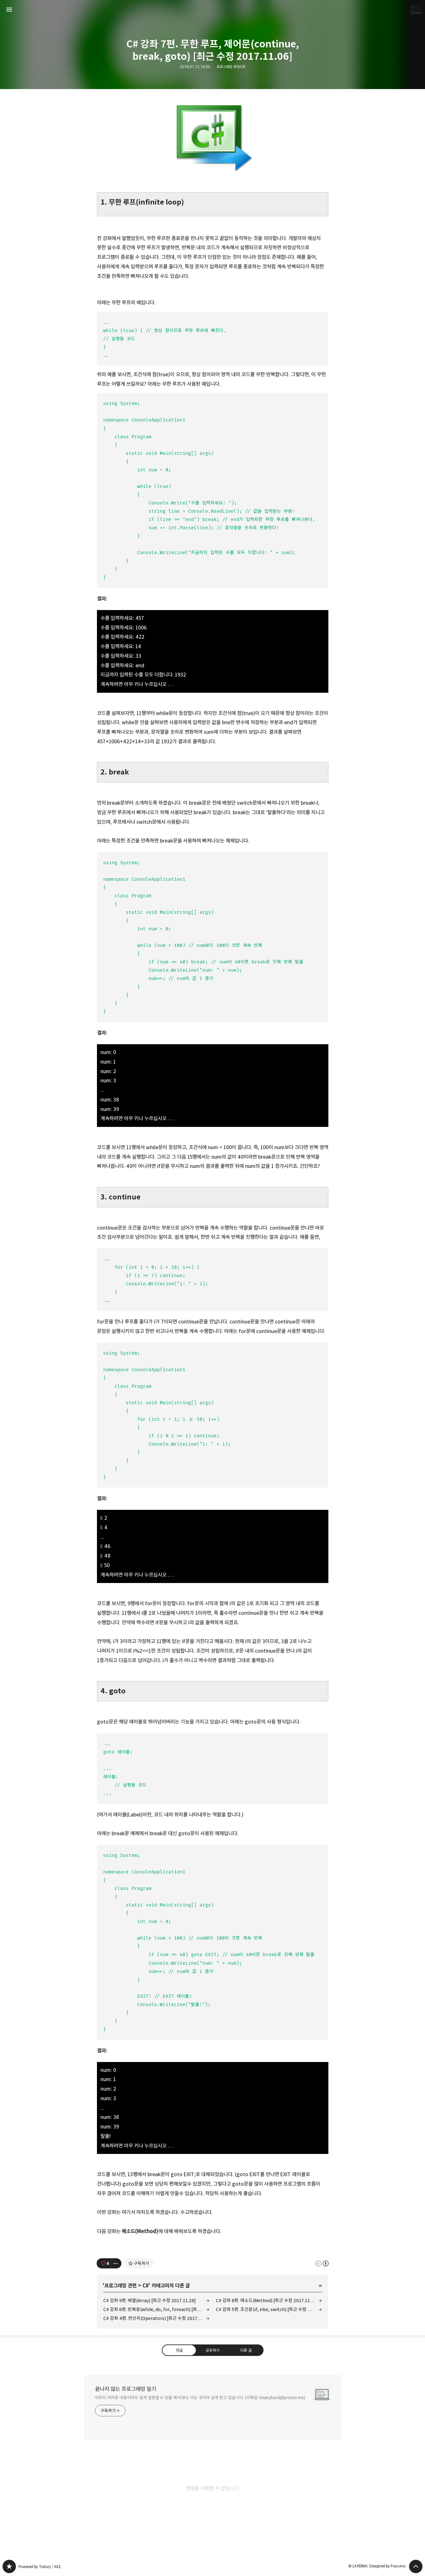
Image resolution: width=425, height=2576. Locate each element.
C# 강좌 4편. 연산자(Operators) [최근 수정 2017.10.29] (156, 2318)
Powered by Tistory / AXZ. (40, 2566)
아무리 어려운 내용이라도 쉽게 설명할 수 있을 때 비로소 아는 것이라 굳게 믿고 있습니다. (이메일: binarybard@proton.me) (200, 2397)
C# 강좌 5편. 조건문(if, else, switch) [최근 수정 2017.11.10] (269, 2309)
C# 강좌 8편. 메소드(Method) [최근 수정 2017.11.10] (267, 2300)
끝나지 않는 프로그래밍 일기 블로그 (9, 2566)
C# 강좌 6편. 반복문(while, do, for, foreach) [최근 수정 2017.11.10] (156, 2309)
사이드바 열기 (9, 9)
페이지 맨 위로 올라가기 (415, 2566)
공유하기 (212, 2350)
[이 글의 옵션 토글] (116, 2263)
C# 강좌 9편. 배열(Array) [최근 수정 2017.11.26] (149, 2300)
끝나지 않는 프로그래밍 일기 (125, 2388)
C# (145, 2285)
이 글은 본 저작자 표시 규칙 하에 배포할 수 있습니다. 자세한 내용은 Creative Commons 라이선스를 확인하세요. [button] (322, 2263)
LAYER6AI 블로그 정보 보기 (415, 9)
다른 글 (246, 2350)
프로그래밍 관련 (120, 2285)
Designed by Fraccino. (388, 2566)
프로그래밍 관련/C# (230, 67)
